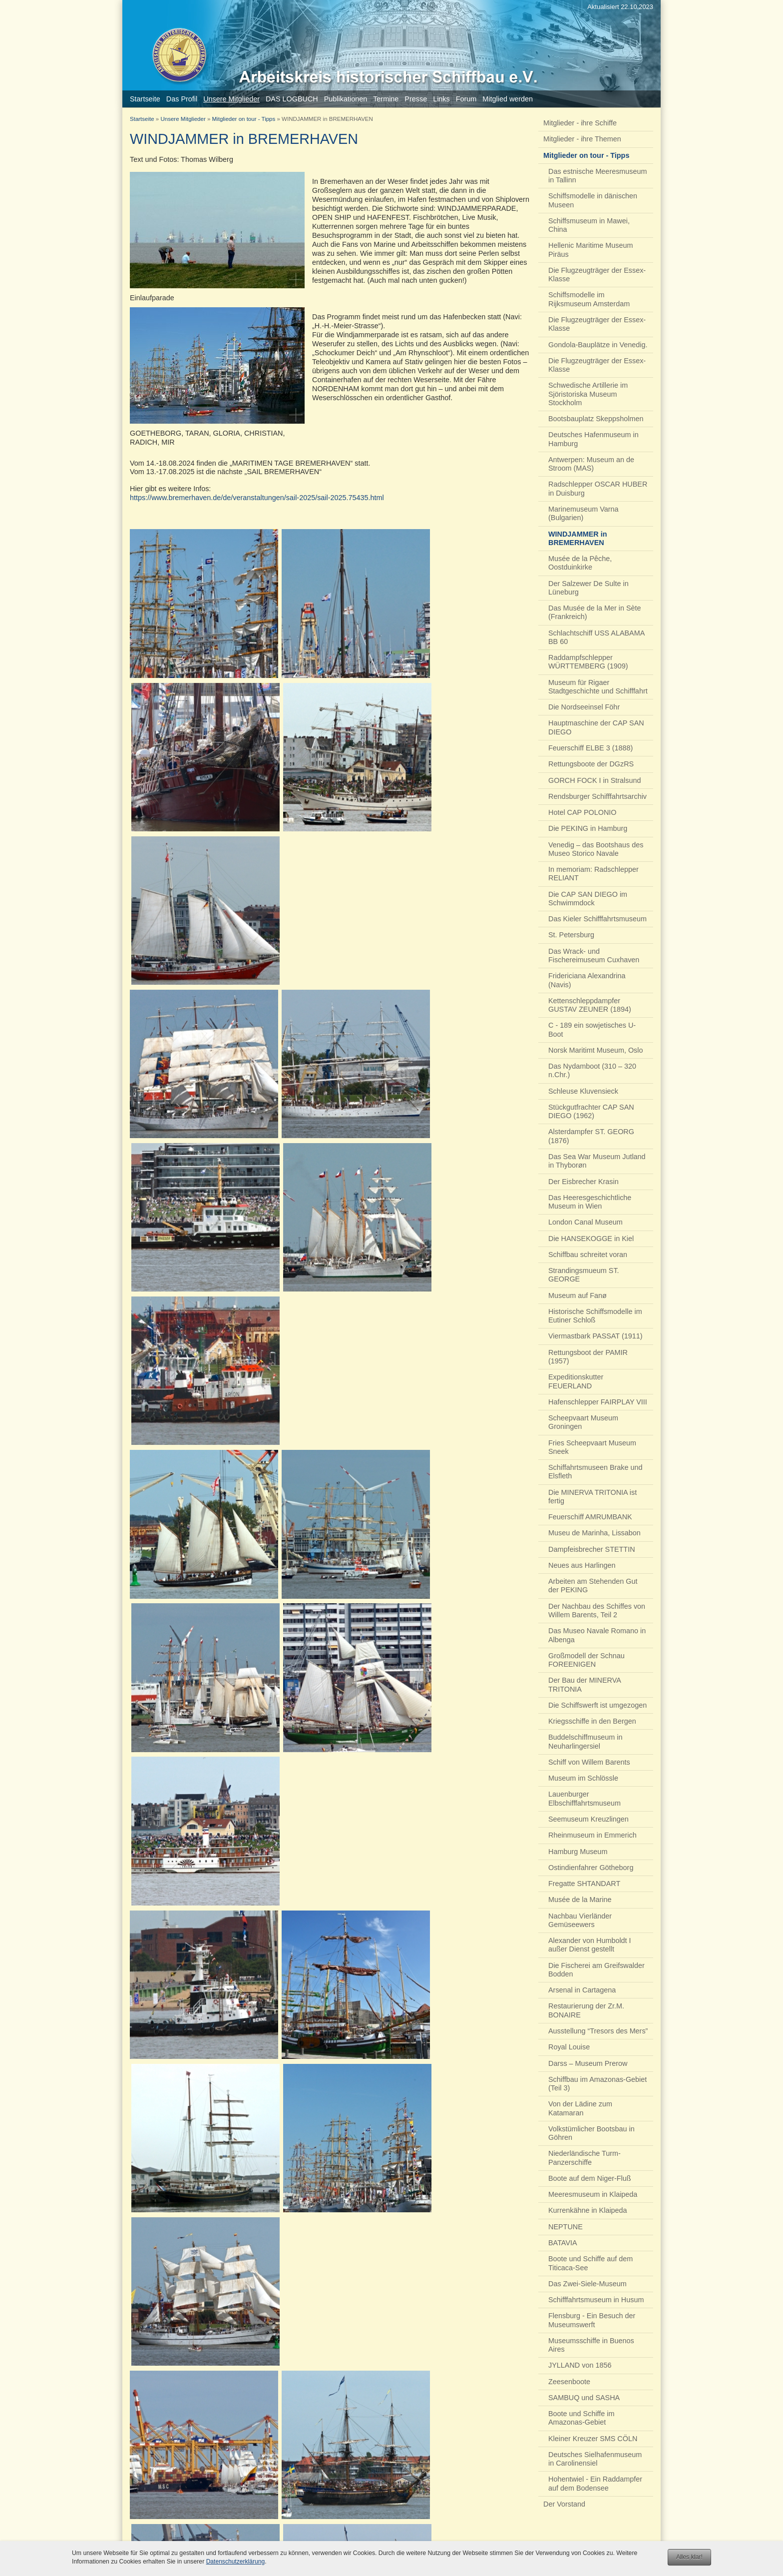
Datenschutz (431, 2544)
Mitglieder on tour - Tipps (244, 119)
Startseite (142, 119)
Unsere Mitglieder (182, 119)
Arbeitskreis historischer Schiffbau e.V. (598, 2544)
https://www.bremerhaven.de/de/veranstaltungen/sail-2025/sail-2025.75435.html (257, 498)
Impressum (390, 2544)
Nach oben (321, 2544)
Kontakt (355, 2544)
